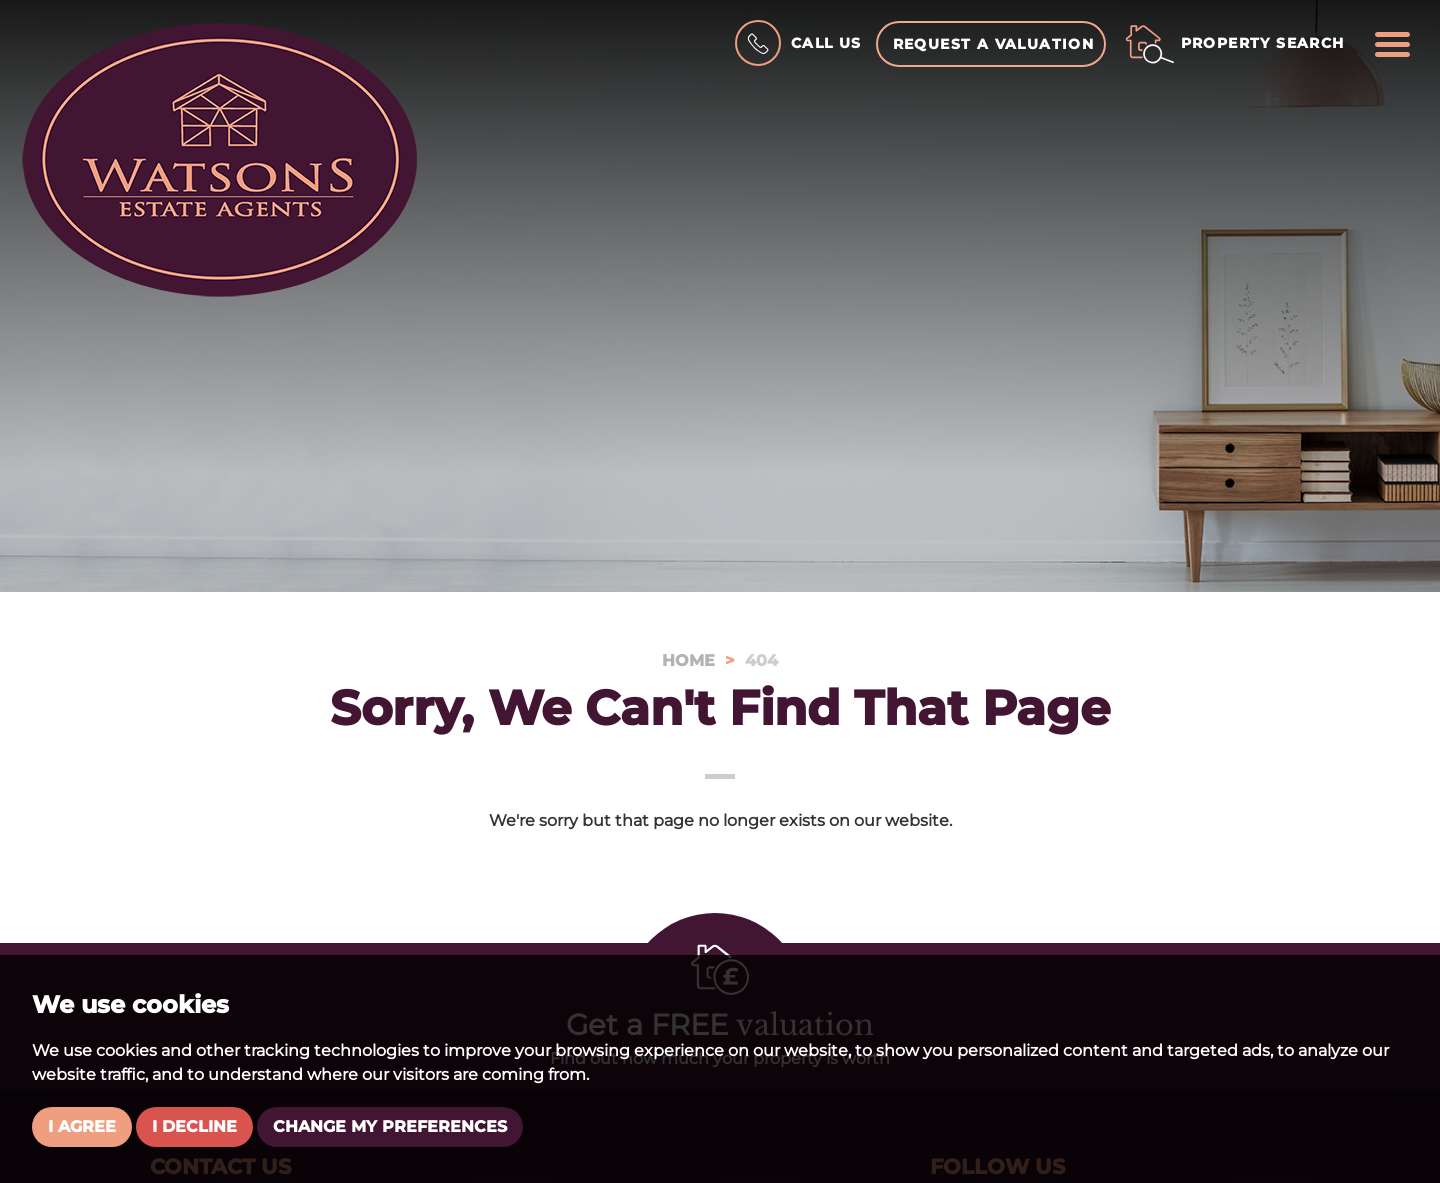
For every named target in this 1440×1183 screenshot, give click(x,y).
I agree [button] (82, 1126)
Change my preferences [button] (390, 1126)
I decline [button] (194, 1126)
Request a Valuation (994, 44)
